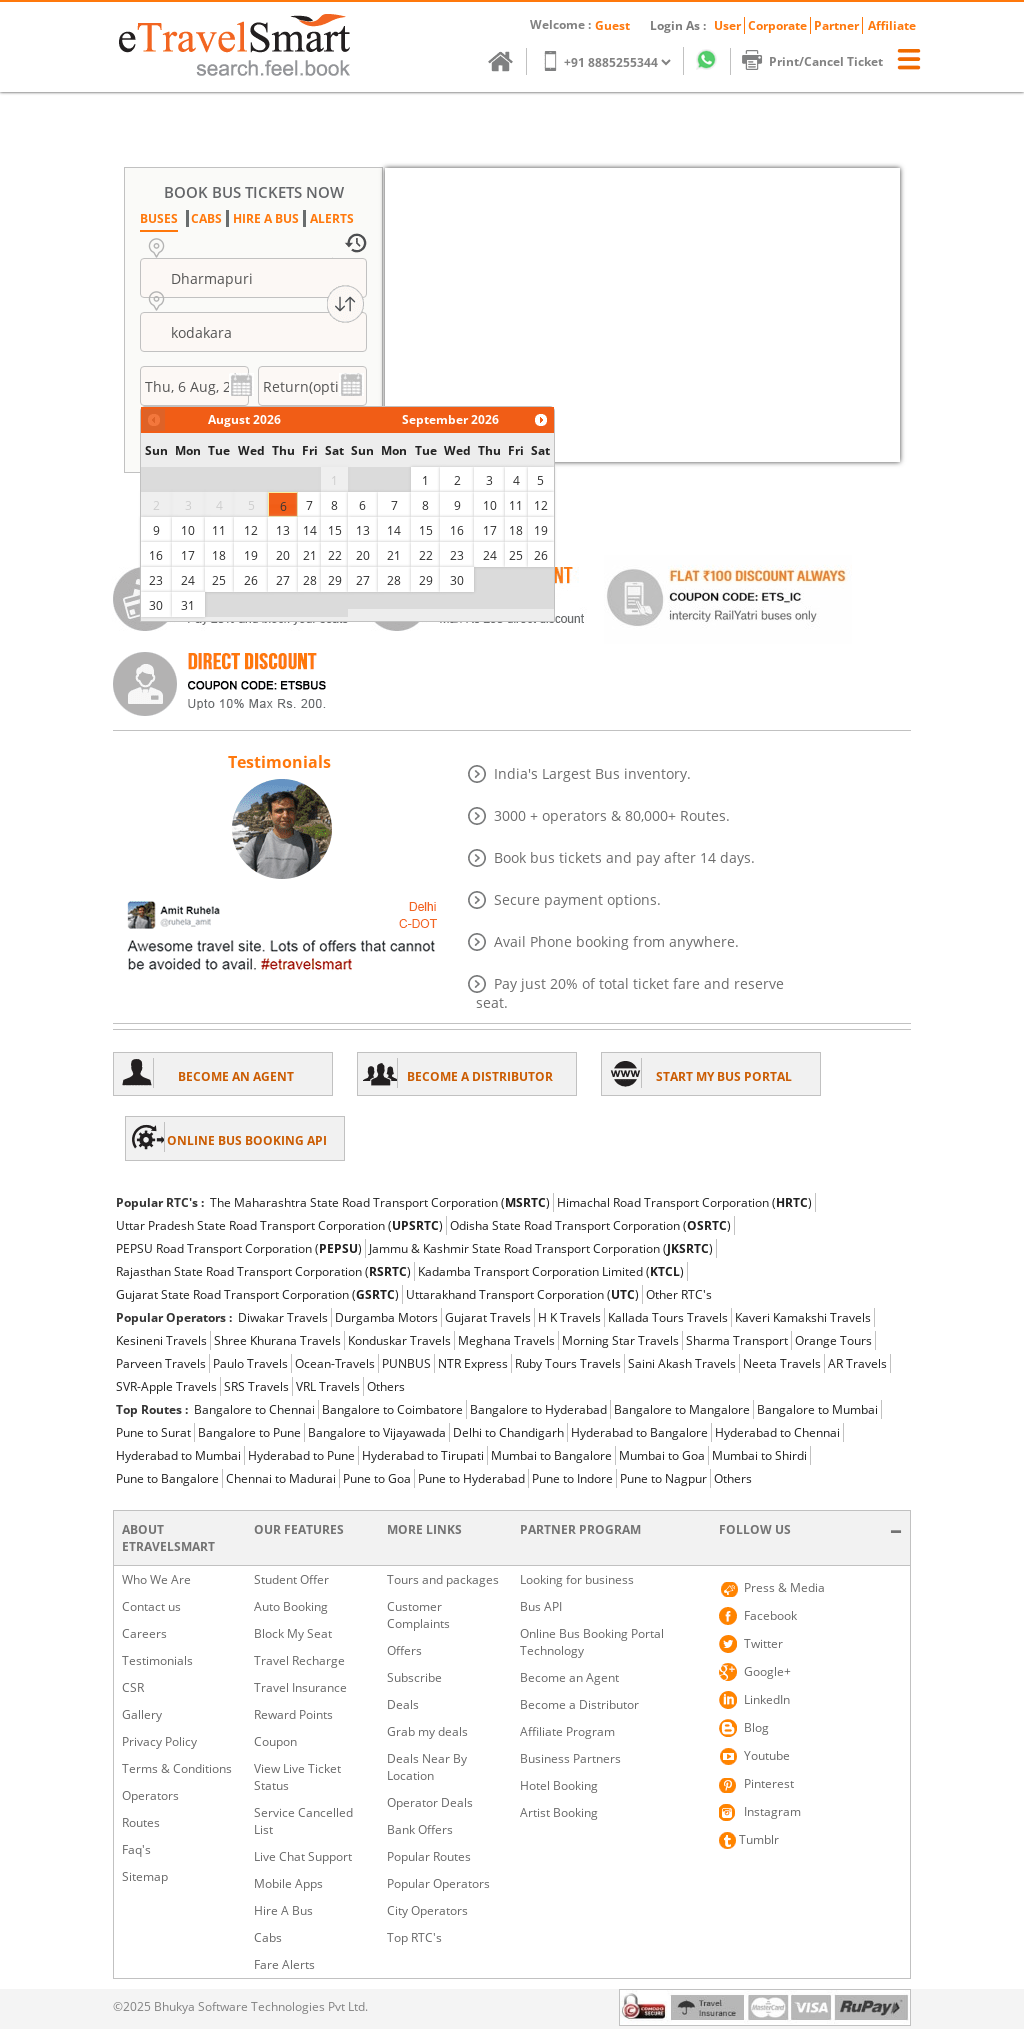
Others (386, 1386)
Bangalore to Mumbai (817, 1409)
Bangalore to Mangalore (682, 1409)
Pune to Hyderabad (471, 1478)
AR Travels (857, 1363)
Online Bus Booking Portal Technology (592, 1642)
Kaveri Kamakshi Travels (803, 1317)
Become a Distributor (579, 1704)
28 (310, 580)
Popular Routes (429, 1856)
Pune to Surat (153, 1432)
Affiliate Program (567, 1731)
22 (335, 555)
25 (219, 580)
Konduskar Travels (399, 1340)
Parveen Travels (161, 1363)
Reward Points (293, 1714)
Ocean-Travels (335, 1363)
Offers (404, 1650)
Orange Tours (833, 1340)
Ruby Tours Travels (568, 1363)
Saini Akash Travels (682, 1363)
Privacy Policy (159, 1741)
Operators (150, 1795)
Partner (836, 25)
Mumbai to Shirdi (759, 1455)
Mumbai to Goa (662, 1455)
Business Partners (570, 1758)
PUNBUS (406, 1363)
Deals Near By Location (427, 1767)
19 (251, 555)
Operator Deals (430, 1802)
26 (251, 580)
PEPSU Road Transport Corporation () (239, 1248)
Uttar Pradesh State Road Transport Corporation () (279, 1225)
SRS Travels (256, 1386)
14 (310, 530)
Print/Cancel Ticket (822, 61)
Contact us (151, 1606)
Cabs (268, 1937)
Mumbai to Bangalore (551, 1455)
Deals (403, 1704)
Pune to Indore (572, 1478)
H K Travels (569, 1317)
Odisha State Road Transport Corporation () (590, 1225)
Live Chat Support (303, 1856)
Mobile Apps (288, 1883)
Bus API (541, 1606)
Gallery (142, 1714)
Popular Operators (438, 1883)
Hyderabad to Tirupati (423, 1455)
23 (156, 580)
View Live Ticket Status (297, 1777)
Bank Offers (420, 1829)
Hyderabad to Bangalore (639, 1432)
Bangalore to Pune (249, 1432)
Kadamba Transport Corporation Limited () (551, 1271)
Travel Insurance (300, 1687)
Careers (144, 1633)
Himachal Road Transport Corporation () (684, 1202)
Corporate (777, 25)
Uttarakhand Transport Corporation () (522, 1294)
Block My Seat (293, 1633)
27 (283, 580)
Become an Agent (569, 1677)
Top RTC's (414, 1937)
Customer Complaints (418, 1615)
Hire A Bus (283, 1910)
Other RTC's (679, 1294)
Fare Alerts (284, 1964)
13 (283, 530)
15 (335, 530)
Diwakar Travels (283, 1317)
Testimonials (157, 1660)
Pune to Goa (377, 1478)
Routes (141, 1822)
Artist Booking (559, 1812)
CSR (133, 1687)
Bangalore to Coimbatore (392, 1409)
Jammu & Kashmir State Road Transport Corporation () (541, 1248)
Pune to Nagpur (663, 1478)
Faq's (136, 1849)
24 (188, 580)
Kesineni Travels (161, 1340)
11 (219, 530)
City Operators (427, 1910)
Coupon (275, 1741)
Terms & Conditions (177, 1768)
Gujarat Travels (488, 1317)
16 (156, 555)
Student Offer (291, 1579)
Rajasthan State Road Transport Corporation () (263, 1271)
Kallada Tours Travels (668, 1317)
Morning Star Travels (620, 1340)
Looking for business (577, 1579)
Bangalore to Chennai (254, 1409)
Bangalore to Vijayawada (377, 1432)
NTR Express (473, 1363)
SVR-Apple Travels (166, 1386)
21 (310, 555)
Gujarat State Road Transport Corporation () (257, 1294)
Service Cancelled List (303, 1821)
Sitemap (145, 1876)
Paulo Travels (250, 1363)
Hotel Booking (559, 1785)
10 (188, 530)
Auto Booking (291, 1606)
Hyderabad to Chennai (777, 1432)
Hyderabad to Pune (301, 1455)
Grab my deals (427, 1731)
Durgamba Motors (386, 1317)
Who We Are (156, 1579)
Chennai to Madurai (281, 1478)
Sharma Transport (737, 1340)
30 (156, 605)
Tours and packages (443, 1579)
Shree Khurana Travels (277, 1340)
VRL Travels (328, 1386)
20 (283, 555)
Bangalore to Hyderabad (538, 1409)
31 (188, 605)
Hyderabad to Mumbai (178, 1455)
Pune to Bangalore (167, 1478)
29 (335, 580)
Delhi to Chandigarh (508, 1432)
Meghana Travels (506, 1340)
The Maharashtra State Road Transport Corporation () (380, 1202)
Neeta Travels (782, 1363)
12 (251, 530)
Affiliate (892, 25)
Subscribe (414, 1677)
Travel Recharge (299, 1660)
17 (188, 555)
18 (219, 555)
